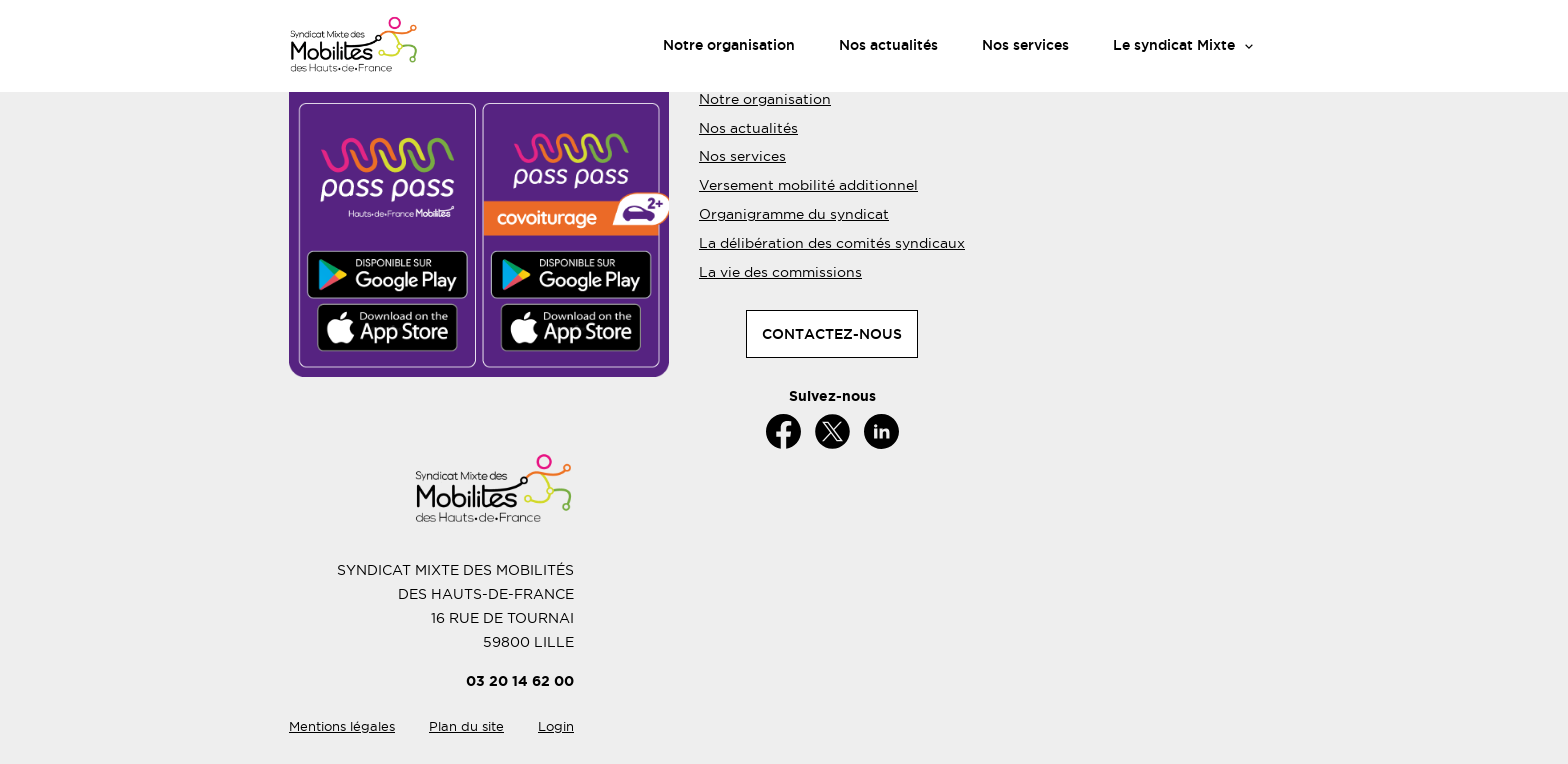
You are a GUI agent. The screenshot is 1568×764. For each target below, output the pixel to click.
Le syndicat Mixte (1174, 45)
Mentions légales (342, 726)
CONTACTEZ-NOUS (832, 334)
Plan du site (466, 726)
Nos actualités (888, 45)
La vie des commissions (780, 272)
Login (556, 726)
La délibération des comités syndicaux (832, 243)
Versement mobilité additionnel (808, 185)
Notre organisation (729, 45)
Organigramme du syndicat (794, 214)
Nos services (1025, 45)
